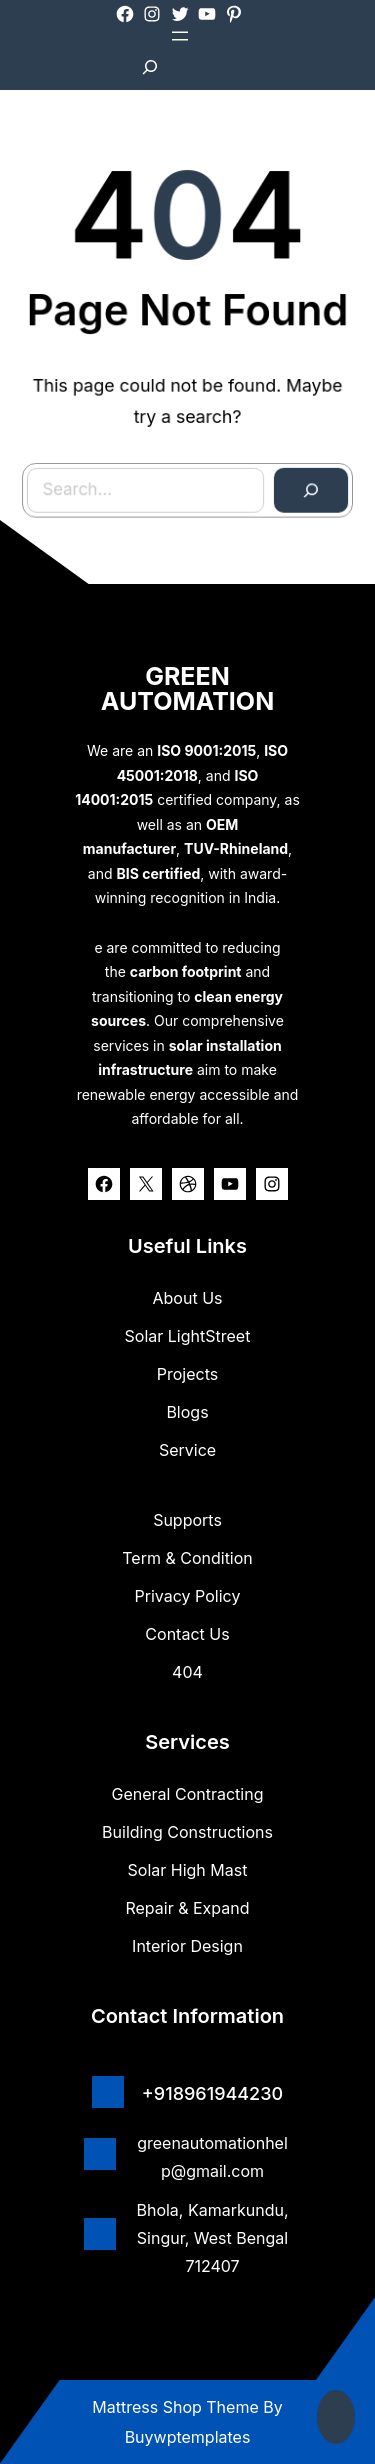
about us (188, 1298)
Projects (187, 1374)
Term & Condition (187, 1558)
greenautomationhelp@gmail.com (212, 2157)
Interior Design (187, 1946)
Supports (187, 1520)
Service (187, 1450)
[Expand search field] (150, 67)
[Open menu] (180, 36)
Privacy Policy (188, 1596)
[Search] (288, 462)
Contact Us (187, 1634)
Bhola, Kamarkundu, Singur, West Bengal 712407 (212, 2238)
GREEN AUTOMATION (187, 688)
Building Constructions (187, 1832)
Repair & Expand (187, 1908)
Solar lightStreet (188, 1336)
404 (187, 1672)
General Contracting (188, 1794)
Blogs (187, 1412)
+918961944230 (212, 2093)
